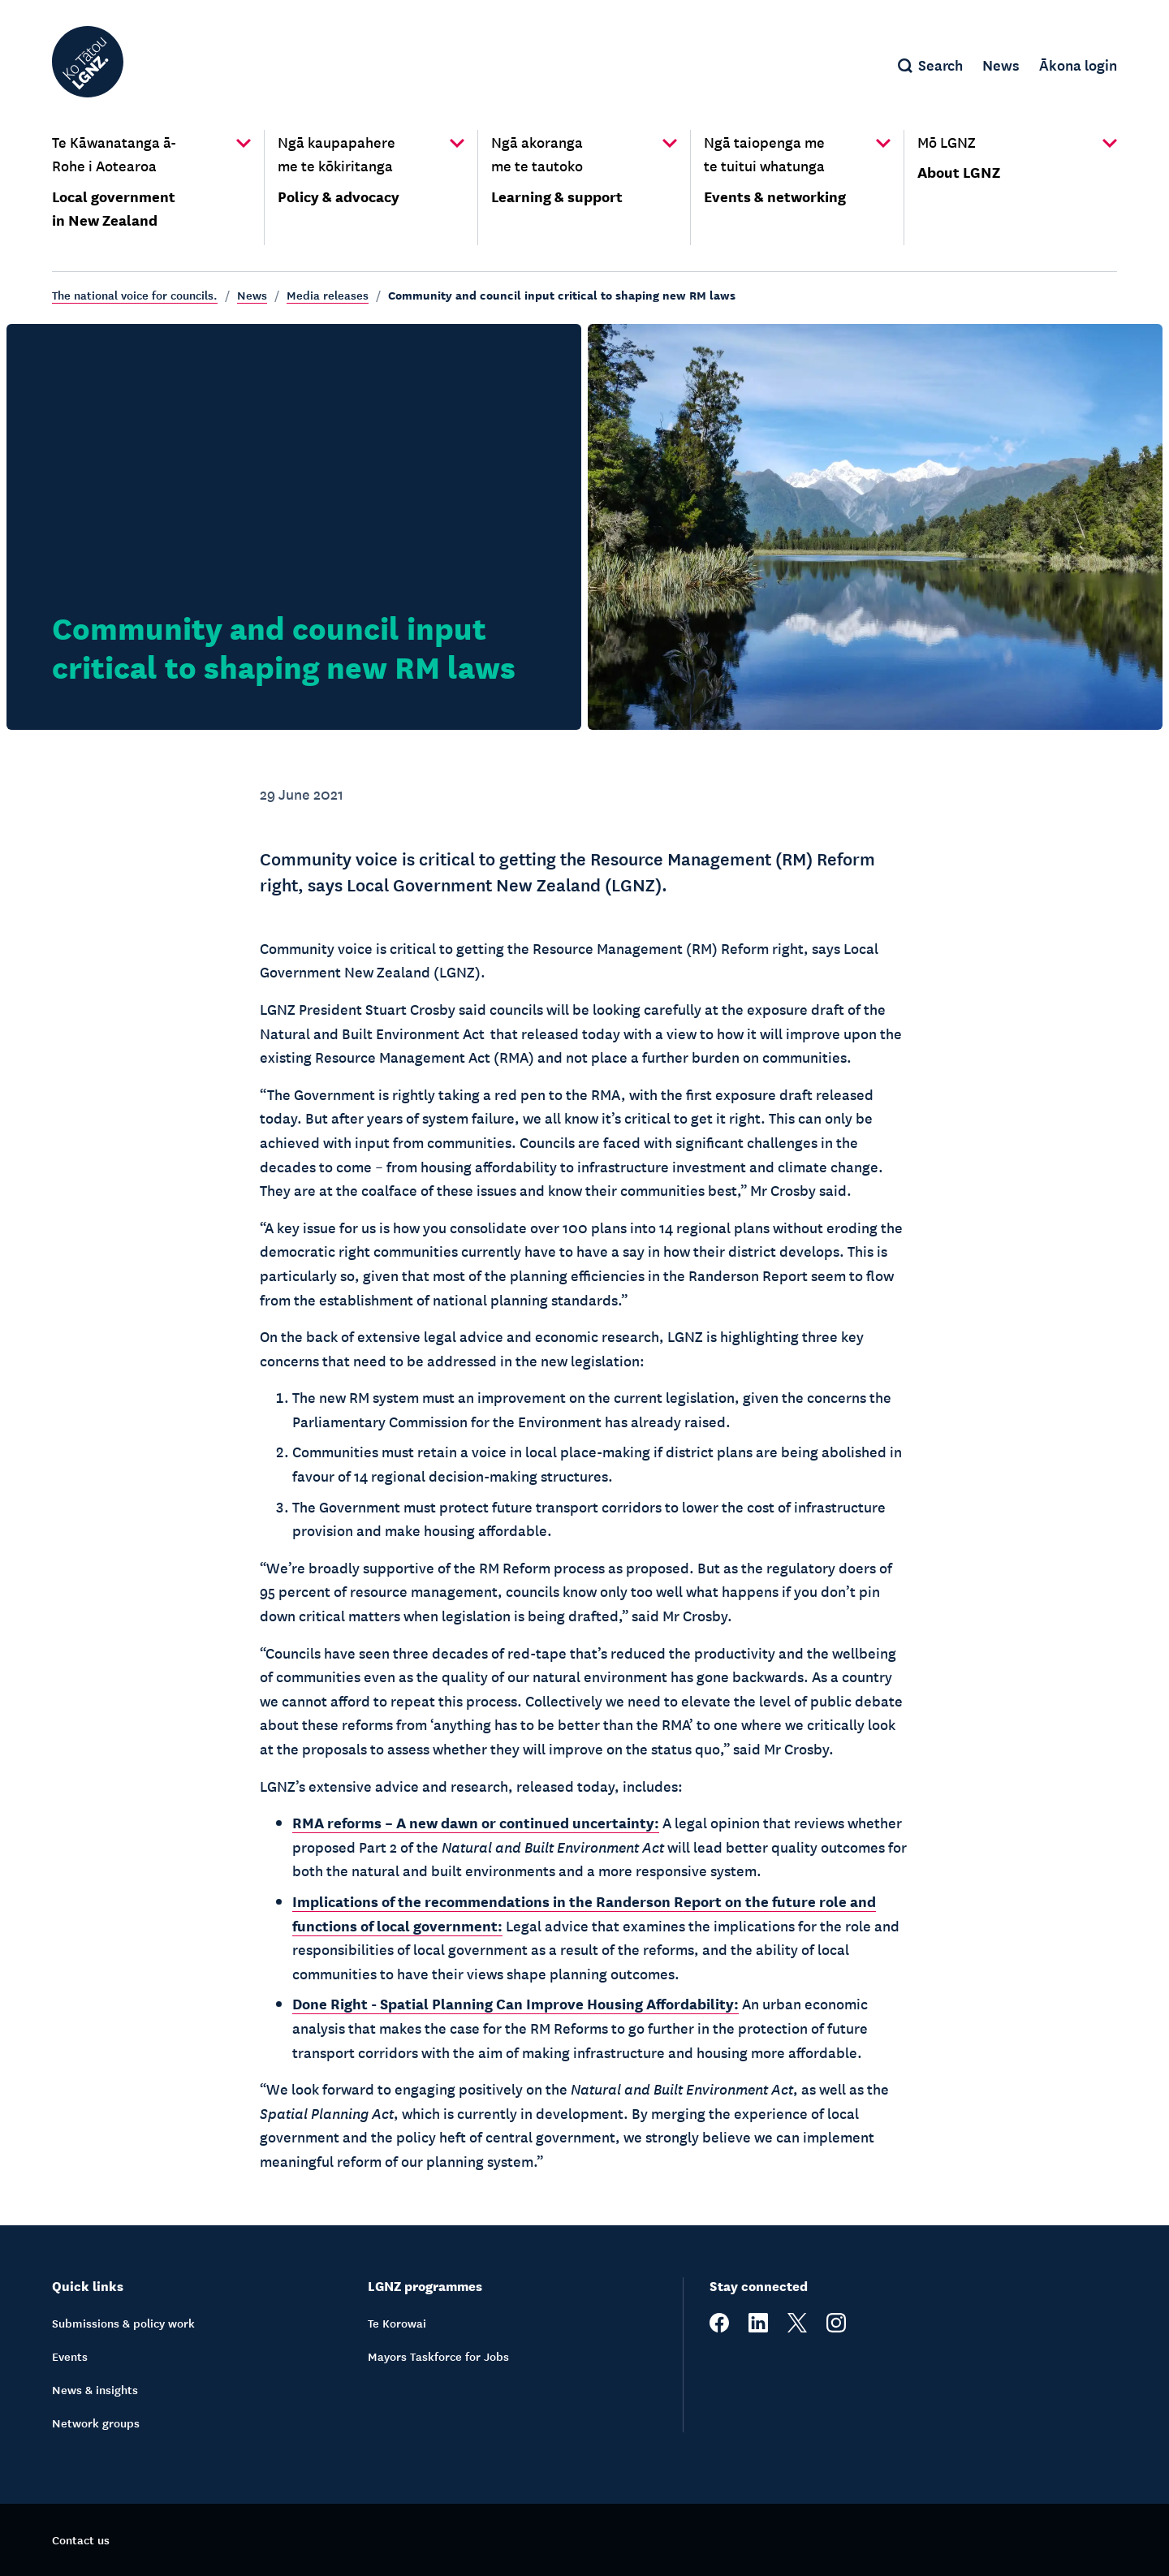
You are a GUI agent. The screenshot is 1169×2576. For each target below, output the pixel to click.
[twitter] (797, 2328)
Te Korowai (397, 2323)
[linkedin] (758, 2328)
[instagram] (836, 2328)
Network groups (96, 2422)
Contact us (81, 2539)
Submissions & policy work (123, 2323)
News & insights (95, 2389)
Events (70, 2356)
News (252, 295)
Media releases (328, 295)
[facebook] (719, 2328)
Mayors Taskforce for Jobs (438, 2356)
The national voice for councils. (135, 295)
